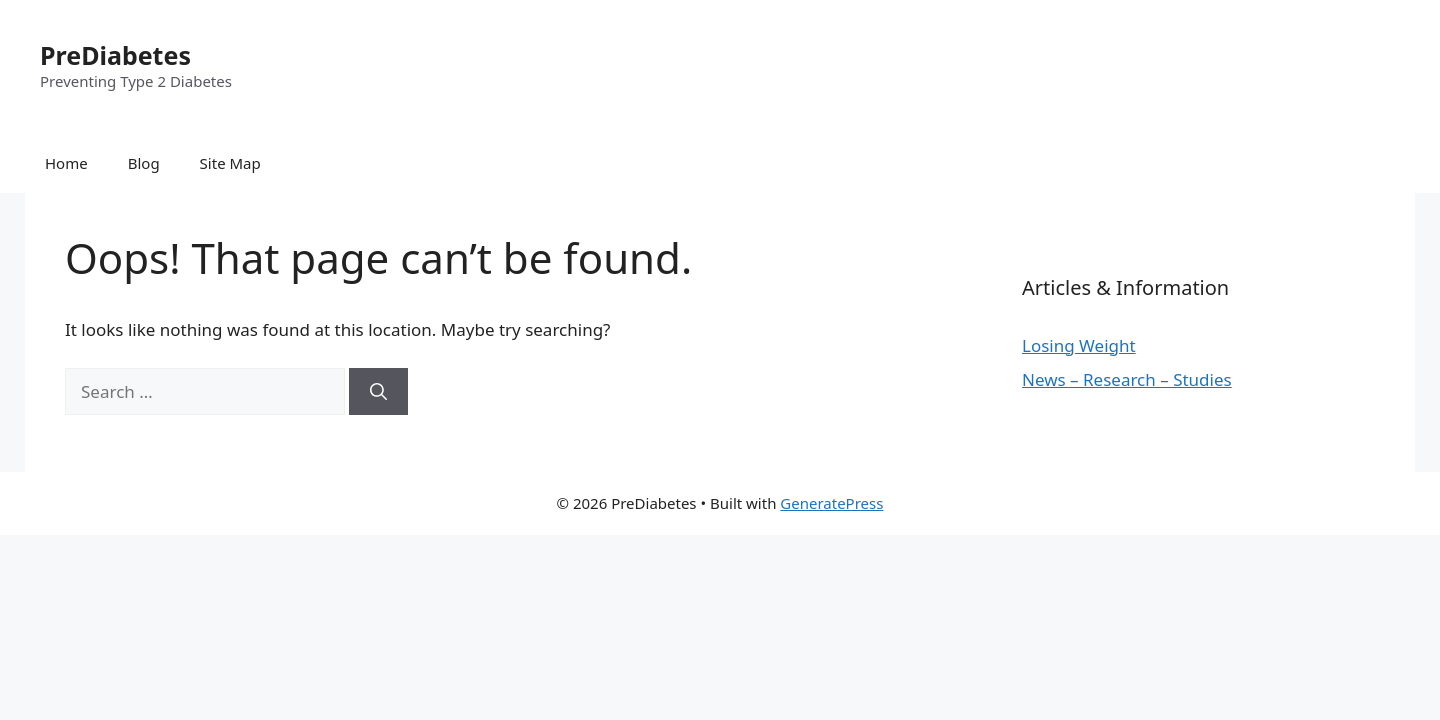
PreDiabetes (115, 55)
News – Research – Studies (1127, 379)
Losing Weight (1079, 345)
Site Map (230, 163)
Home (66, 163)
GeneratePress (831, 503)
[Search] (378, 392)
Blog (144, 163)
